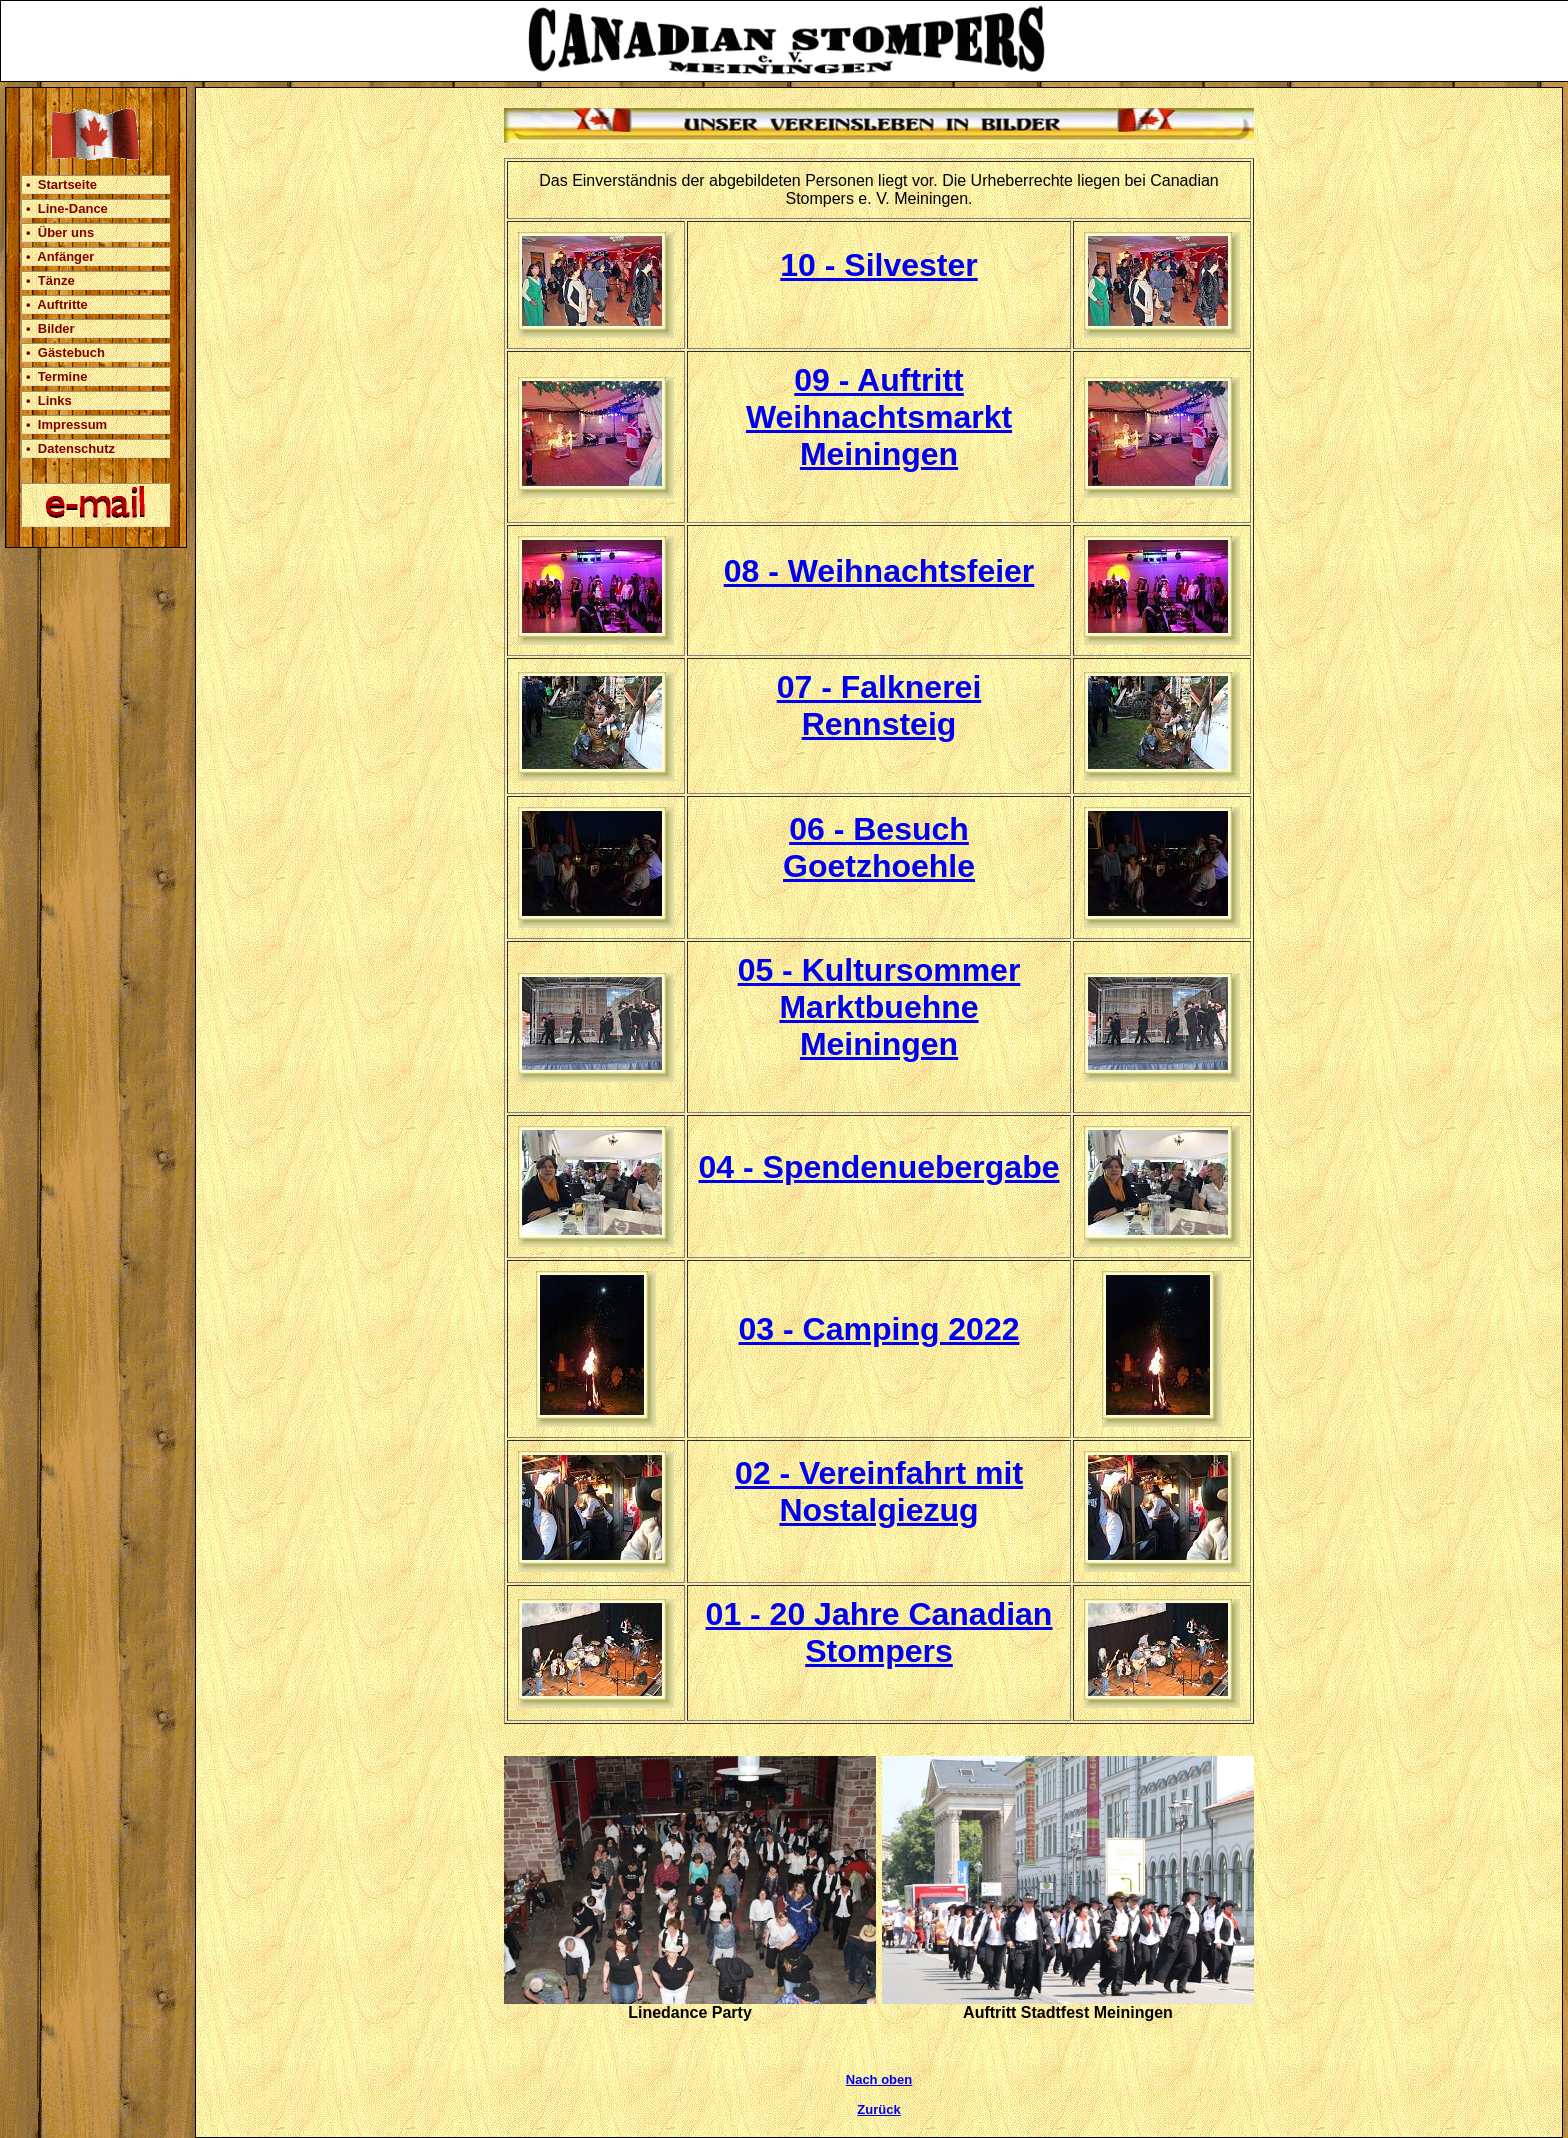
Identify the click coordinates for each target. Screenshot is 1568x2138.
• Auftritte (57, 304)
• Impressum (66, 424)
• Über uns (60, 232)
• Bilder (50, 328)
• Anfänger (60, 256)
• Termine (56, 376)
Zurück (878, 2109)
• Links (49, 400)
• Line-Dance (67, 208)
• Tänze (50, 280)
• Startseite (61, 184)
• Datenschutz (70, 448)
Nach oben (879, 2079)
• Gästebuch (65, 352)
